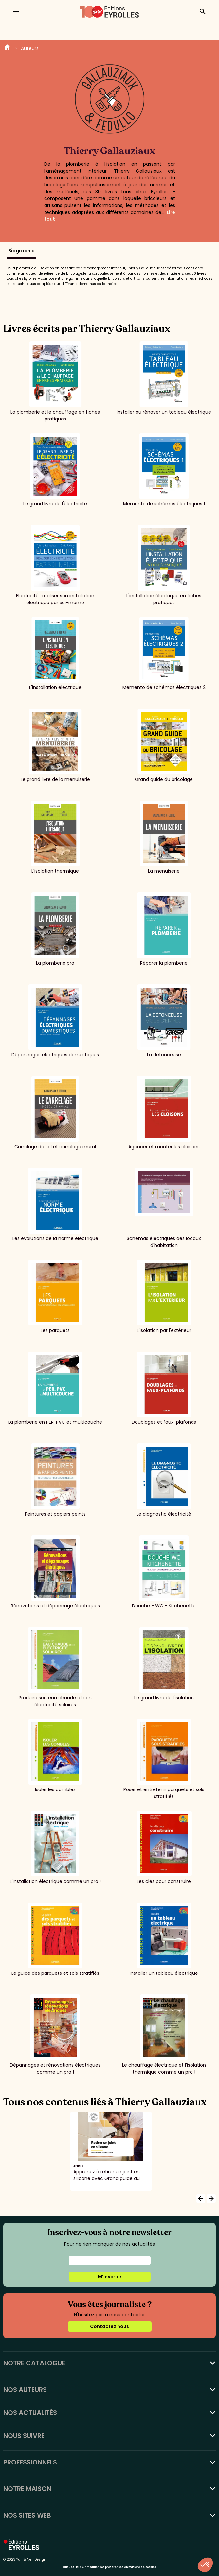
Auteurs (30, 48)
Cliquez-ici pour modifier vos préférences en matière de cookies (109, 2567)
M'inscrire (109, 2276)
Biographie (21, 250)
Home (7, 48)
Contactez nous (109, 2326)
